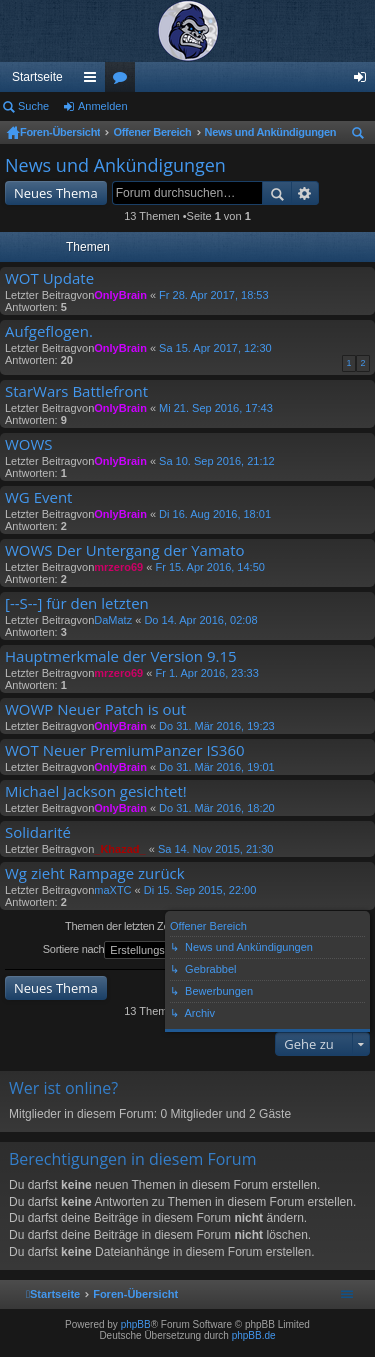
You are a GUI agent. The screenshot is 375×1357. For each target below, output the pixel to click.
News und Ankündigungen (271, 132)
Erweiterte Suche (305, 193)
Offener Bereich (152, 132)
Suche (33, 106)
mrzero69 (118, 567)
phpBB (136, 1324)
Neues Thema (56, 193)
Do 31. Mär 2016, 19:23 (217, 726)
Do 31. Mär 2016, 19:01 (217, 767)
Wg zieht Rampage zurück (95, 873)
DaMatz (113, 620)
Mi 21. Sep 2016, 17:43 (216, 408)
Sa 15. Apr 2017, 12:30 (215, 348)
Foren (124, 81)
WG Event (38, 497)
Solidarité (38, 832)
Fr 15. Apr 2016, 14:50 (209, 567)
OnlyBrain (120, 295)
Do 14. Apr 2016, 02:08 (200, 620)
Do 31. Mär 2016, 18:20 (217, 808)
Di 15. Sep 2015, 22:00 (200, 890)
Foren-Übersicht (60, 132)
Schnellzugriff (94, 81)
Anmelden (103, 106)
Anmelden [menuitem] (364, 81)
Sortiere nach (128, 950)
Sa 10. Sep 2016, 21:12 (217, 461)
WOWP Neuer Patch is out (95, 709)
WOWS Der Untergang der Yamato (125, 550)
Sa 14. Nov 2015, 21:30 (216, 849)
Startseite (37, 77)
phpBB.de (254, 1335)
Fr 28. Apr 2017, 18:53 (213, 295)
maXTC (112, 890)
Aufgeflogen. (49, 331)
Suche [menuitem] (362, 136)
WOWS (29, 444)
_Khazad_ (119, 849)
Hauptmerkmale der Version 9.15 (121, 656)
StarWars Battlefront (76, 391)
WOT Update (49, 278)
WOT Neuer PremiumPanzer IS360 (125, 750)
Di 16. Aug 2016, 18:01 (215, 514)
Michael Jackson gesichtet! (96, 791)
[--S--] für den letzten (77, 603)
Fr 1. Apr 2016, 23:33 (206, 673)
